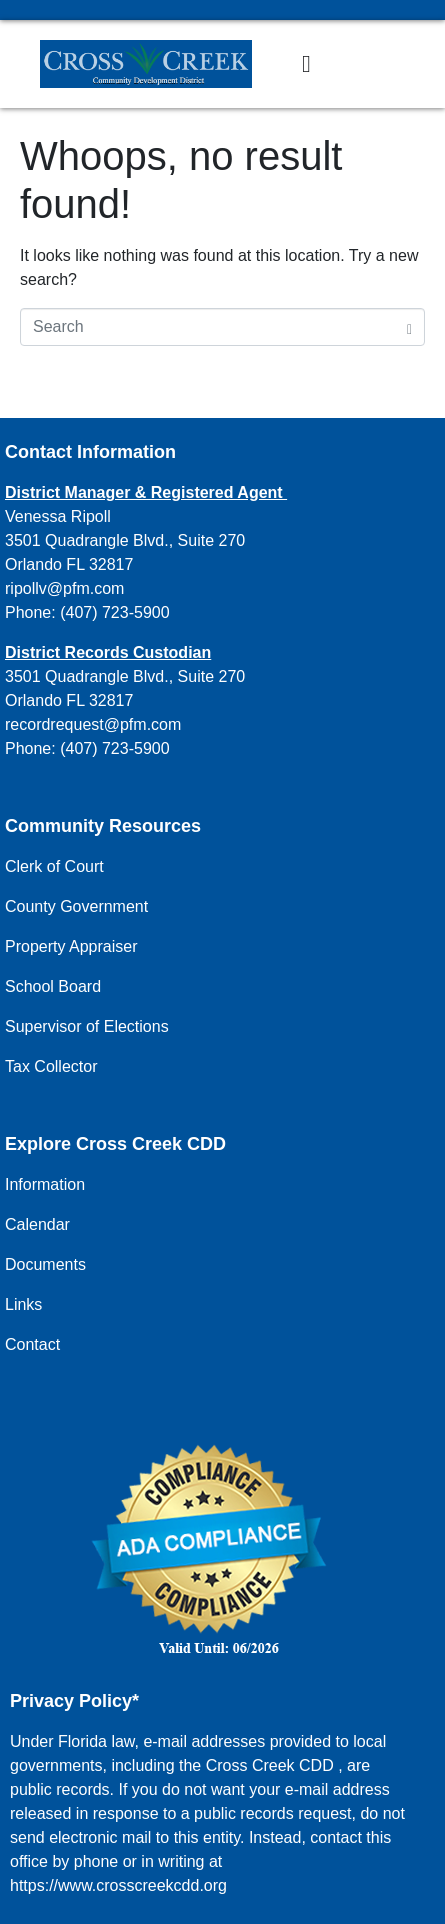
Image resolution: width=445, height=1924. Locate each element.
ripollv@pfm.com (64, 588)
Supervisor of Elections (87, 1026)
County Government (76, 906)
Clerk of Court (54, 866)
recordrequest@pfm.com (93, 724)
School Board (53, 986)
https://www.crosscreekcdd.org (118, 1885)
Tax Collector (51, 1066)
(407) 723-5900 (114, 612)
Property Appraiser (71, 946)
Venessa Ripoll (58, 516)
